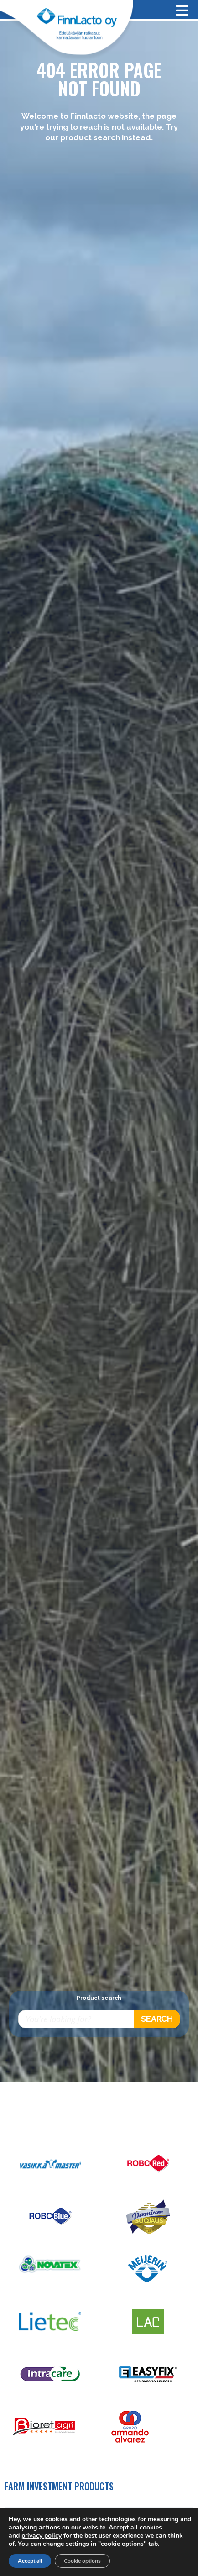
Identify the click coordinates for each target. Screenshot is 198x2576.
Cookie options (82, 2561)
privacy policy (41, 2535)
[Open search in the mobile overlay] (99, 2019)
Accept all (30, 2561)
